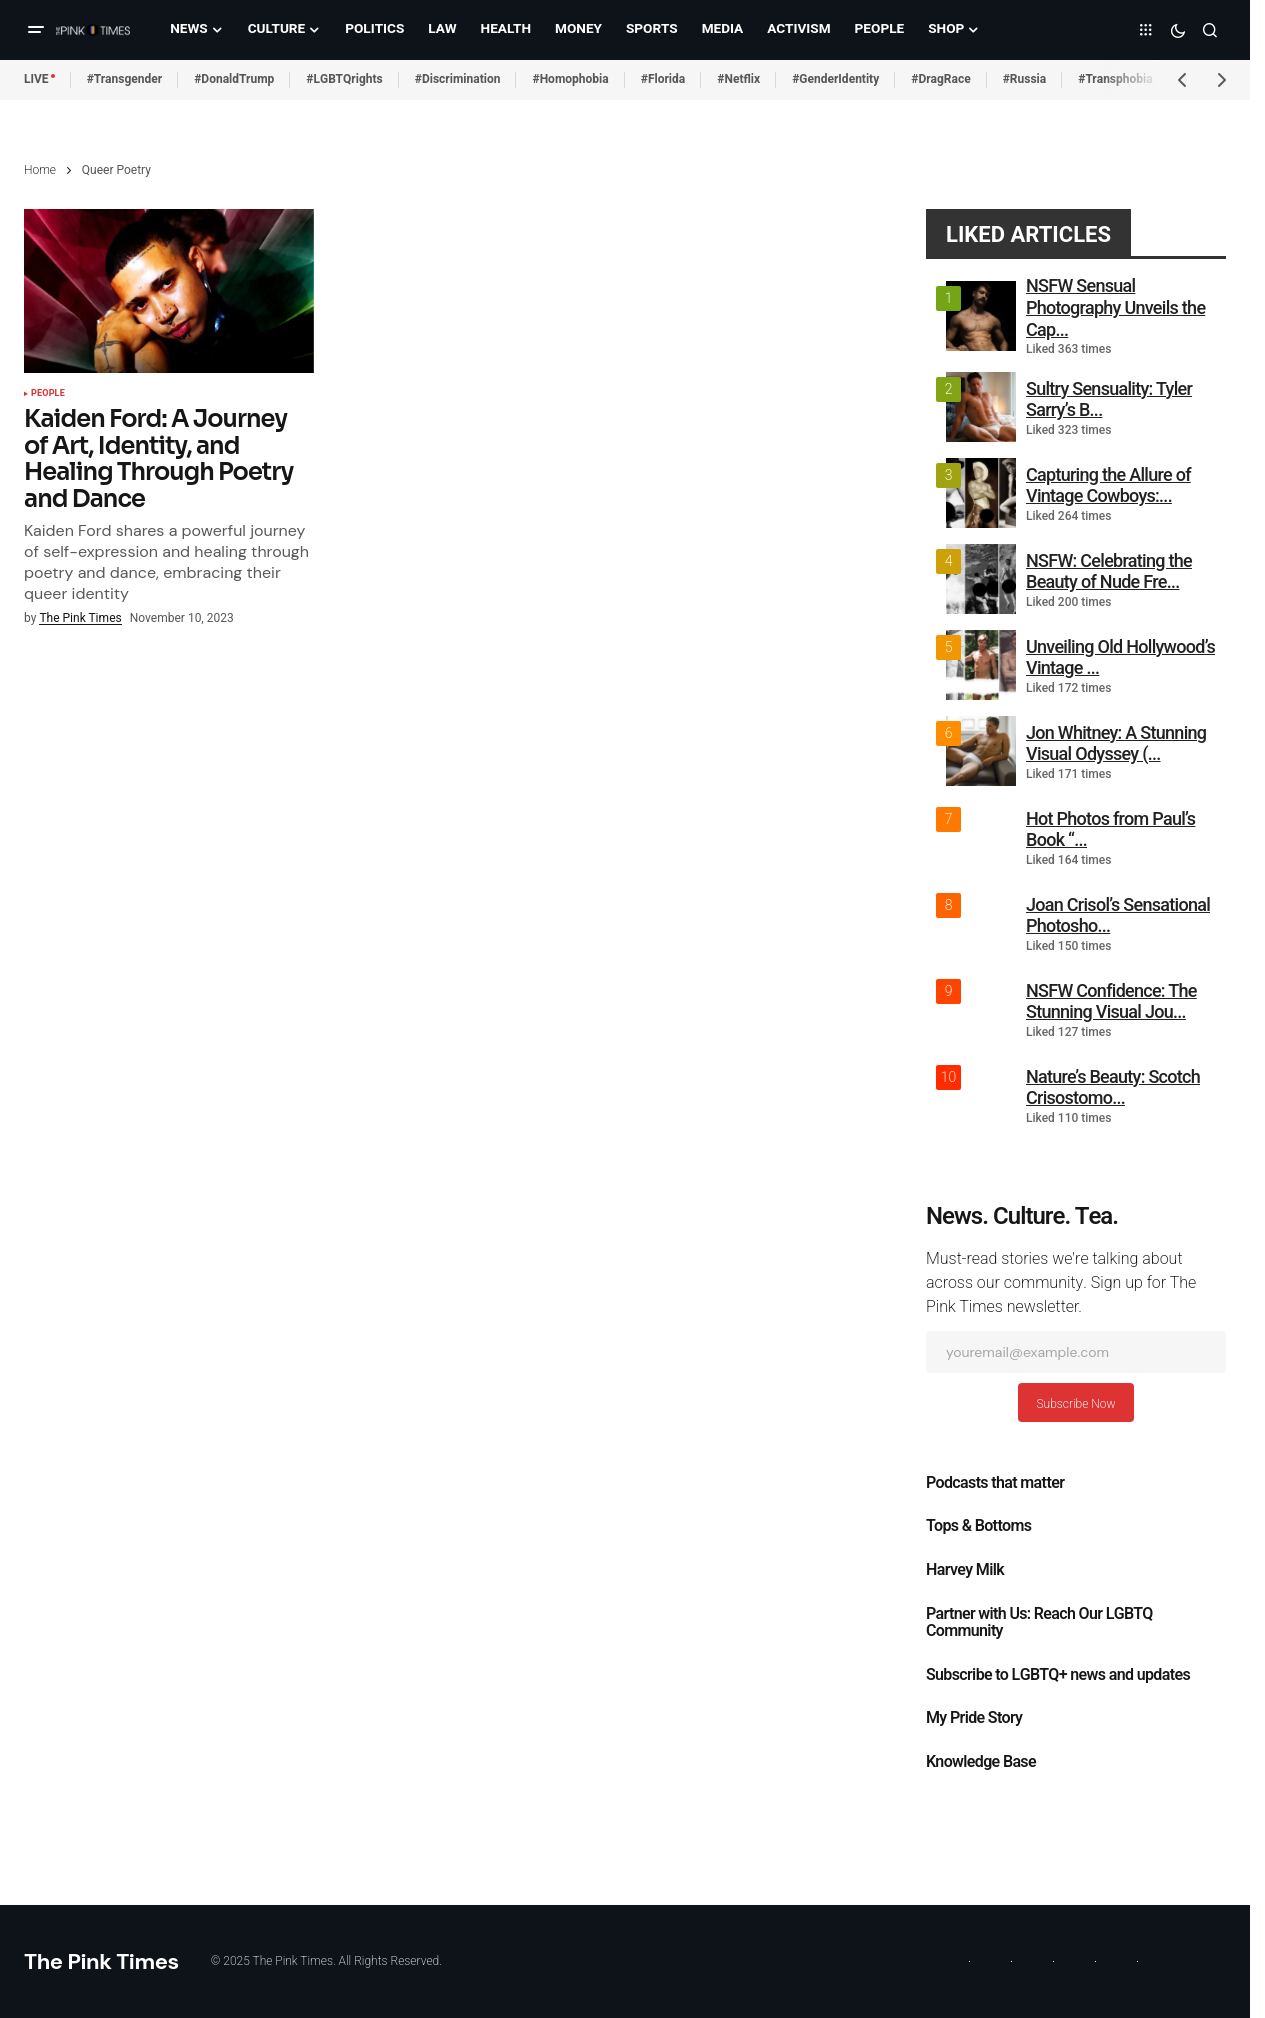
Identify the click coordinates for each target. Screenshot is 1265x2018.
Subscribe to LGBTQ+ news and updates (1058, 1675)
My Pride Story (974, 1718)
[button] (36, 30)
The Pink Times (101, 1961)
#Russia (1025, 79)
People (48, 394)
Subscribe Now (1075, 1404)
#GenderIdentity (835, 79)
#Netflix (738, 79)
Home (40, 170)
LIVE (36, 79)
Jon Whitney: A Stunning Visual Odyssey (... (1116, 743)
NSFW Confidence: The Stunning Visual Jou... (1111, 1001)
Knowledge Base (981, 1762)
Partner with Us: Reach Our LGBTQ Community (1039, 1623)
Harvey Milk (965, 1570)
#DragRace (940, 79)
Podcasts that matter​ (995, 1483)
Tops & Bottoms (978, 1526)
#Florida (663, 79)
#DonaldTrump (234, 79)
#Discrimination (458, 79)
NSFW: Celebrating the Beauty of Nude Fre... (1109, 571)
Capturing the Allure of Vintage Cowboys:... (1108, 485)
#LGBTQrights (344, 79)
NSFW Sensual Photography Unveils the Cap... (1115, 307)
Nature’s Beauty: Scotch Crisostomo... (1113, 1087)
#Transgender (125, 79)
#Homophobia (570, 79)
